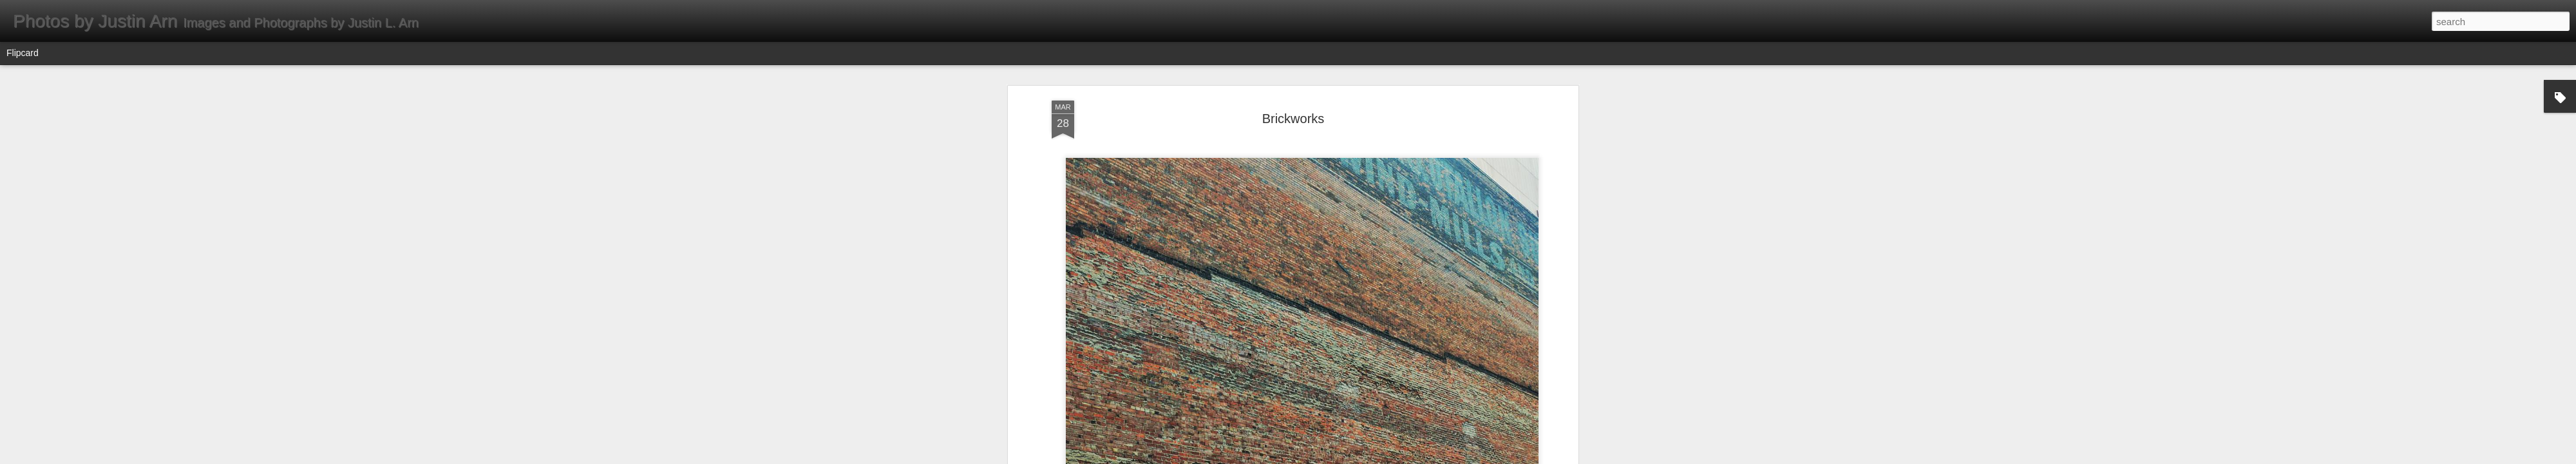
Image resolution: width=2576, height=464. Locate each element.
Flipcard (22, 53)
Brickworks (1293, 118)
